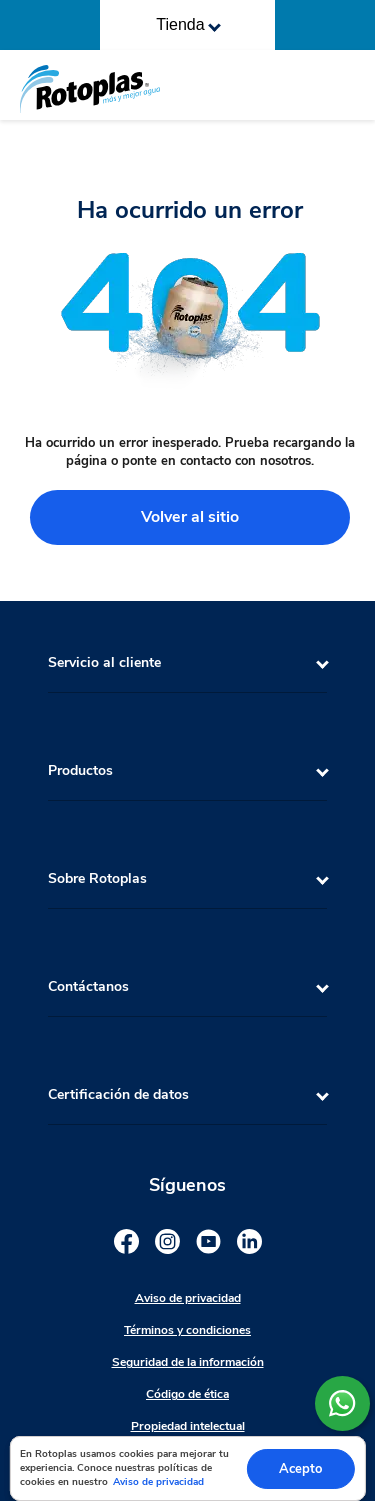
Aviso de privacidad (158, 1482)
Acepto (300, 1469)
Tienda (188, 24)
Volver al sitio (190, 517)
